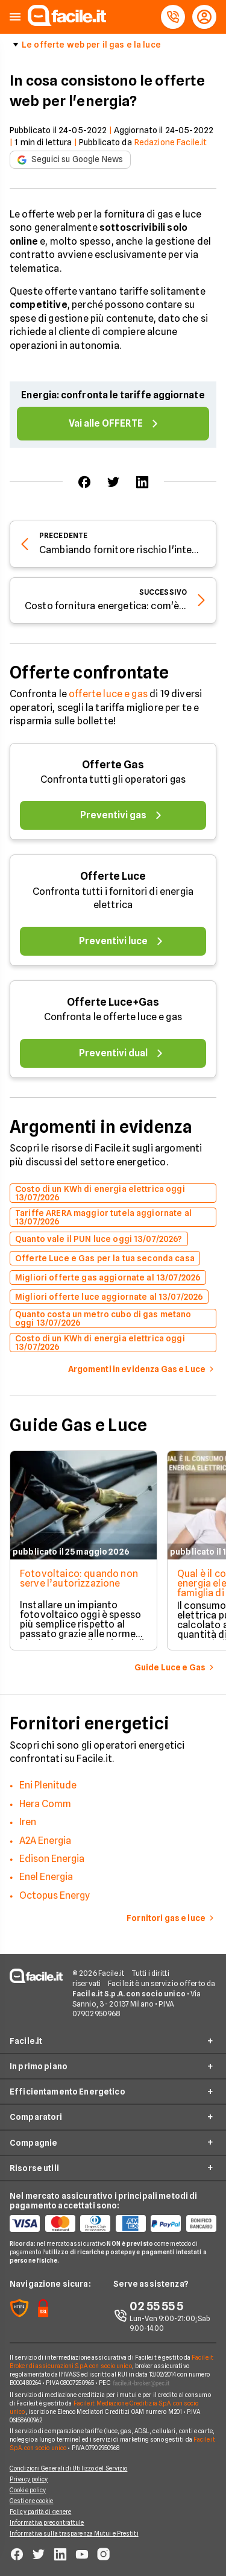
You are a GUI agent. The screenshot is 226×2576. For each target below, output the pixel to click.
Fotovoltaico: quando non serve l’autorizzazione (79, 1578)
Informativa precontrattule (47, 2522)
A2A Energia (45, 1840)
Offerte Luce (113, 876)
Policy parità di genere (40, 2511)
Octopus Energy (54, 1895)
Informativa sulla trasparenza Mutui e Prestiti (74, 2533)
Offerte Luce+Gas (113, 1001)
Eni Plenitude (48, 1785)
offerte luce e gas (108, 694)
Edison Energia (51, 1858)
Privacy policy (29, 2479)
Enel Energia (46, 1876)
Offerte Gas (113, 764)
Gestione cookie (32, 2500)
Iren (27, 1822)
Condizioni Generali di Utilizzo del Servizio (68, 2468)
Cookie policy (28, 2489)
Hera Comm (45, 1804)
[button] (15, 17)
